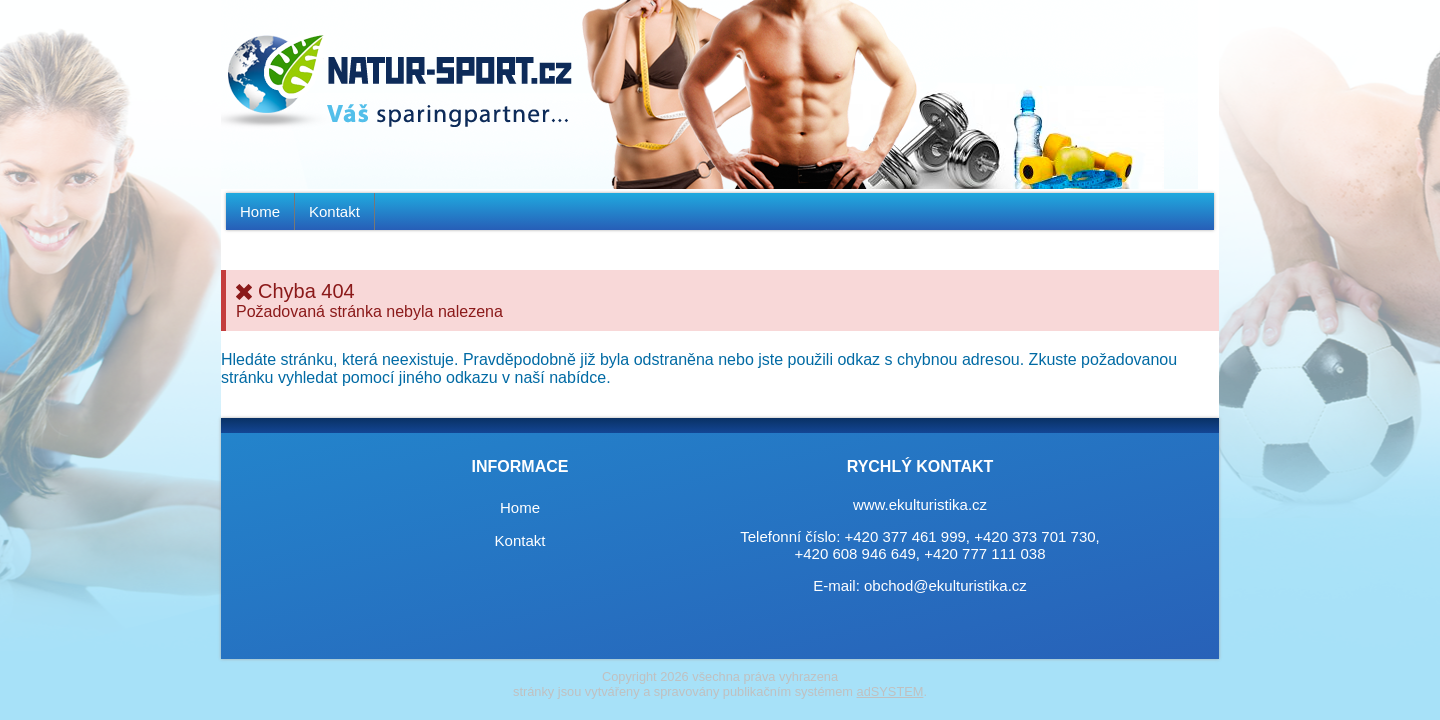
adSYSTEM (890, 691)
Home (260, 211)
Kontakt (334, 211)
